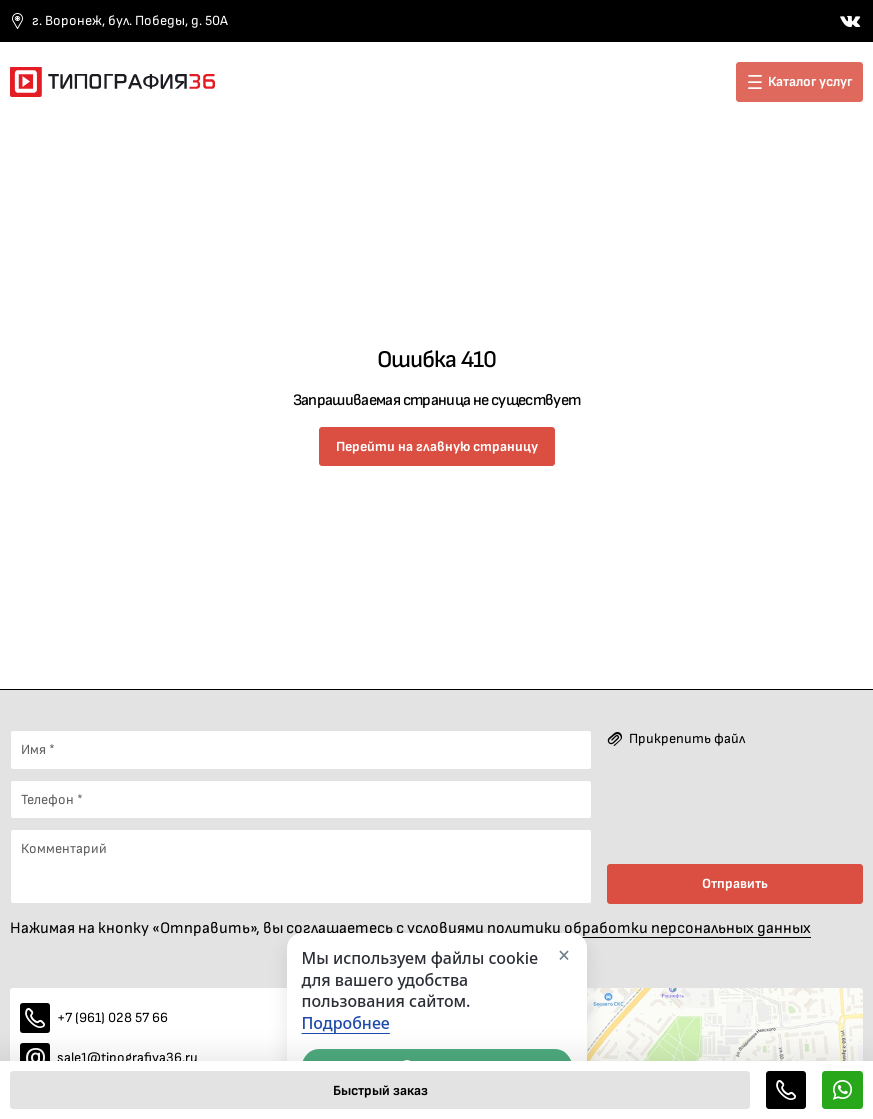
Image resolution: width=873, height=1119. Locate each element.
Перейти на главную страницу (437, 446)
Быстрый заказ (380, 1090)
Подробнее (346, 1023)
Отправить (735, 883)
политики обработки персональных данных (649, 928)
